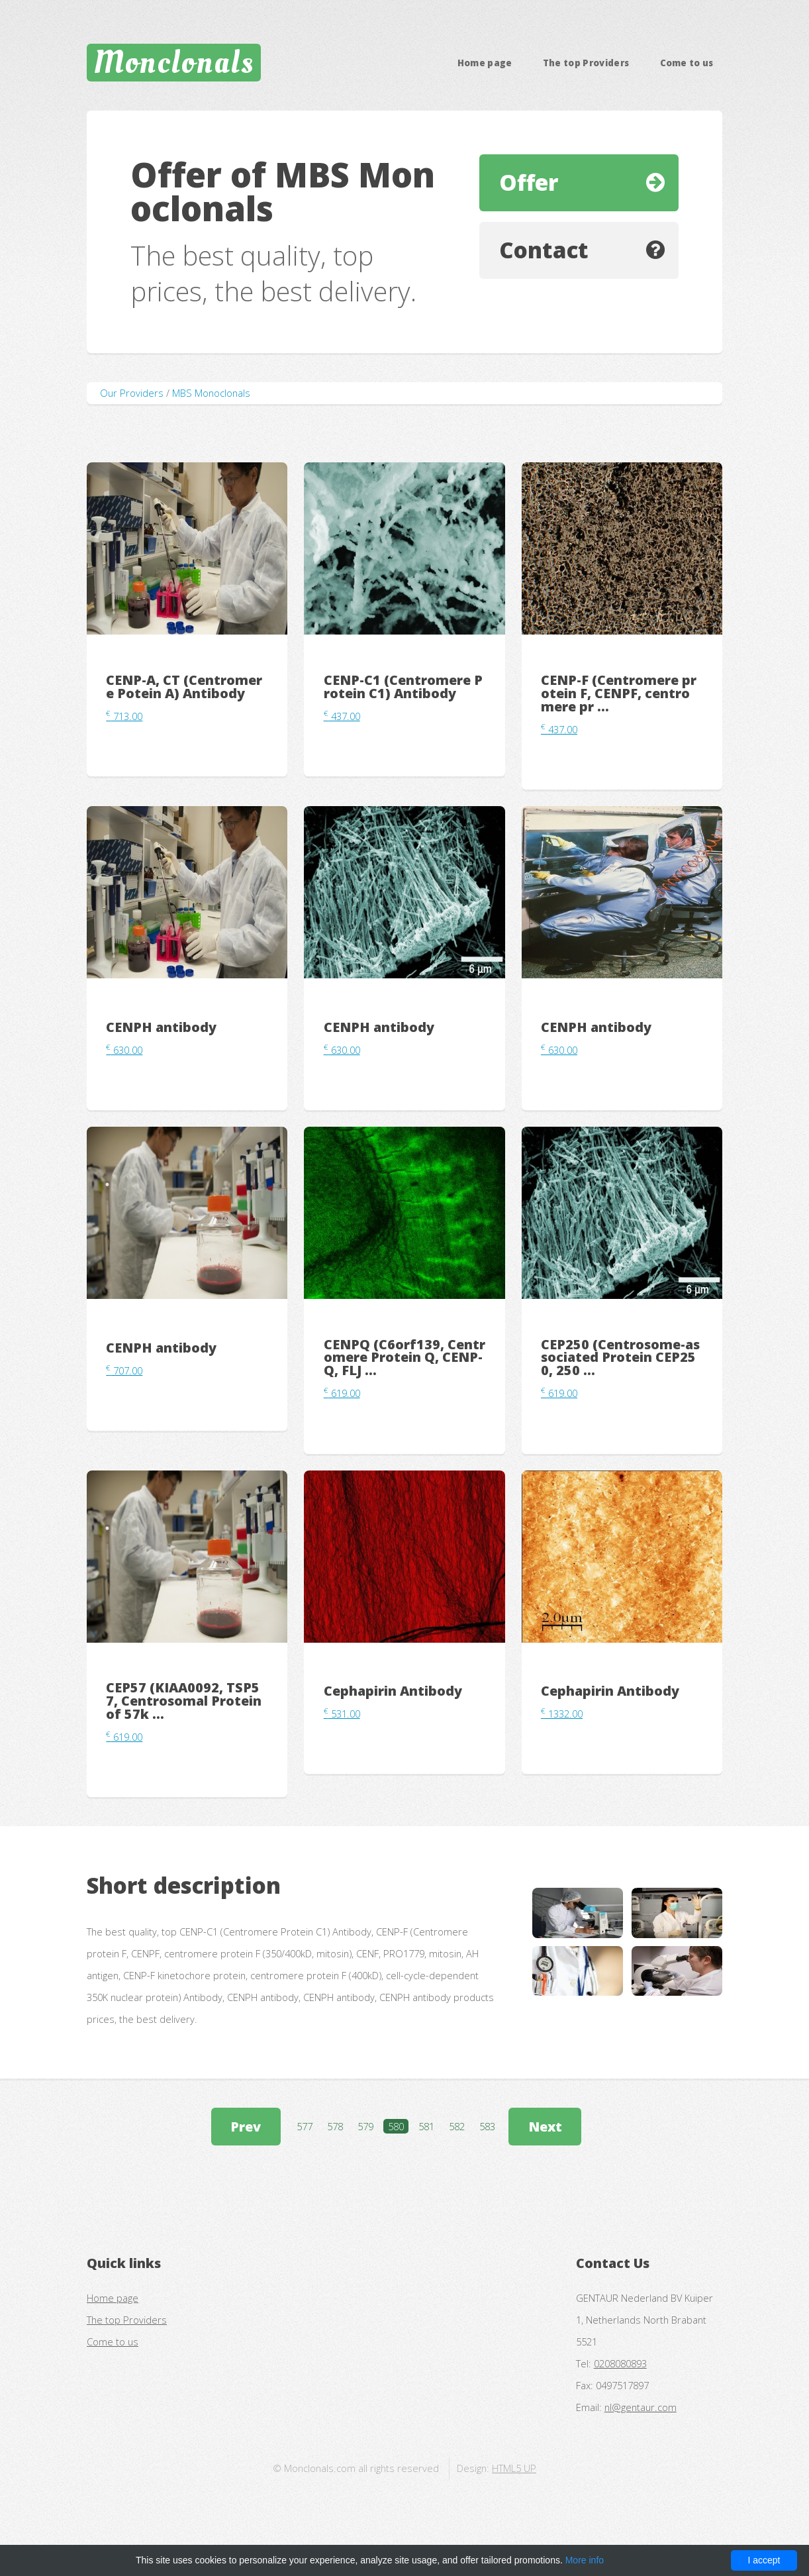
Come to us (687, 63)
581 (426, 2126)
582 (457, 2126)
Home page (484, 63)
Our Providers (132, 392)
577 (304, 2126)
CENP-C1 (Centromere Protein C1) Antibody (403, 686)
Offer (528, 182)
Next (545, 2127)
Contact (544, 250)
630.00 (124, 1049)
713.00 (124, 716)
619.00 (342, 1393)
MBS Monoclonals (211, 392)
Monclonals (174, 62)
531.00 (342, 1713)
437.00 (342, 716)
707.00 (124, 1370)
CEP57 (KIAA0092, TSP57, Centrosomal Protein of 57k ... (184, 1700)
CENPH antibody (161, 1027)
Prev (245, 2127)
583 (487, 2126)
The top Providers (586, 63)
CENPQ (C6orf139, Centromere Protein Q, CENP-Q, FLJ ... (404, 1357)
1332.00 (562, 1713)
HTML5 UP (514, 2468)
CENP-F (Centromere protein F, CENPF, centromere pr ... (618, 693)
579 (365, 2126)
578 (335, 2126)
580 (396, 2126)
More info (584, 2560)
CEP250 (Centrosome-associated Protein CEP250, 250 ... (620, 1357)
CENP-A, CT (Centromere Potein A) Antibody (184, 686)
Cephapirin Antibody (393, 1691)
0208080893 (620, 2363)
